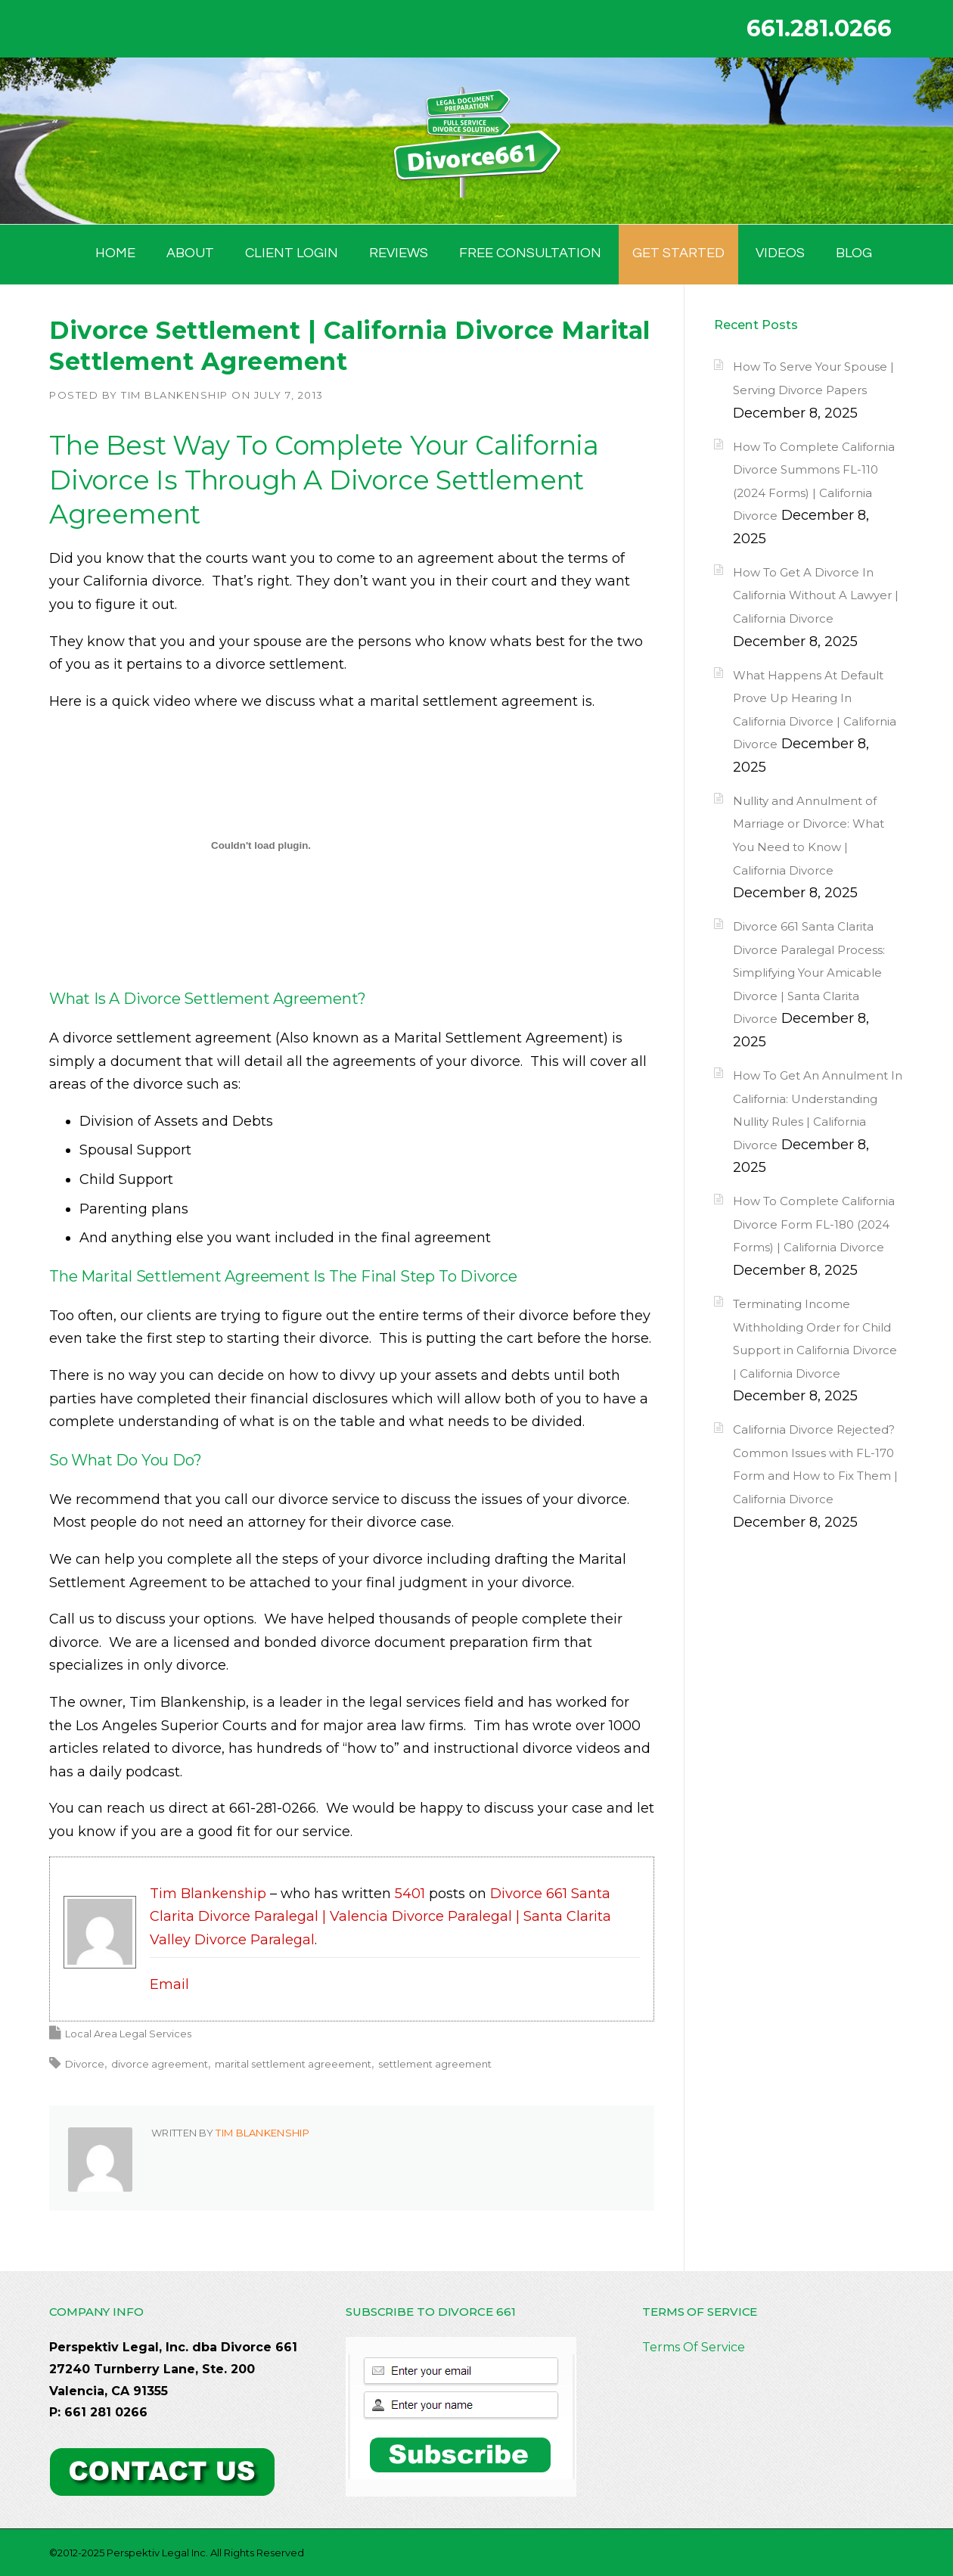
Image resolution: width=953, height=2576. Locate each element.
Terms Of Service (693, 2347)
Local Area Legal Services (128, 2034)
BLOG (854, 253)
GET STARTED (678, 253)
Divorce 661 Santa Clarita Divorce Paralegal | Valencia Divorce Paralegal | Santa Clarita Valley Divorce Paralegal (380, 1916)
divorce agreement (159, 2064)
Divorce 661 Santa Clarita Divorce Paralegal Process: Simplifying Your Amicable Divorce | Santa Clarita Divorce (809, 972)
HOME (115, 253)
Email (169, 1984)
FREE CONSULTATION (530, 253)
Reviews (398, 253)
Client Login (291, 253)
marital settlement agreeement (293, 2064)
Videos (780, 253)
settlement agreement (435, 2064)
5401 (410, 1893)
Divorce (84, 2064)
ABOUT (190, 253)
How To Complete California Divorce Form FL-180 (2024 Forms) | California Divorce (814, 1224)
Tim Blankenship (174, 395)
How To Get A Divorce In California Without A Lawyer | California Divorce (816, 595)
